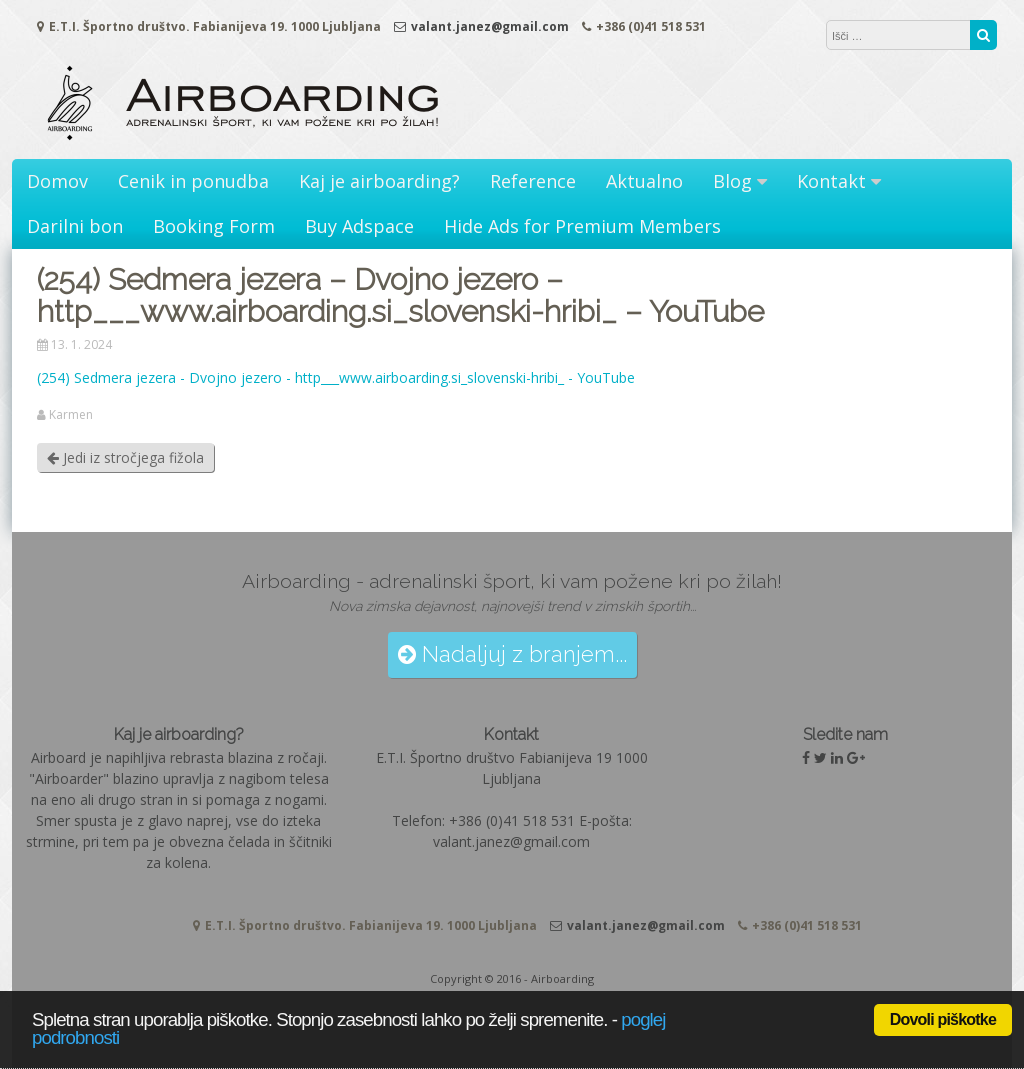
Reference (533, 181)
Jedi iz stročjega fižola (125, 457)
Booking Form (214, 226)
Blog (732, 181)
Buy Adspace (359, 226)
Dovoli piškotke (943, 1019)
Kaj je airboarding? (379, 181)
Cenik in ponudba (193, 181)
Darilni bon (75, 226)
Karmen (71, 415)
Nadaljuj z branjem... (512, 654)
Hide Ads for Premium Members (582, 226)
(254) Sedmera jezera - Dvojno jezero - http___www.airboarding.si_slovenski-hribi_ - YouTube (336, 377)
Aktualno (644, 181)
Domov (57, 181)
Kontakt (831, 181)
